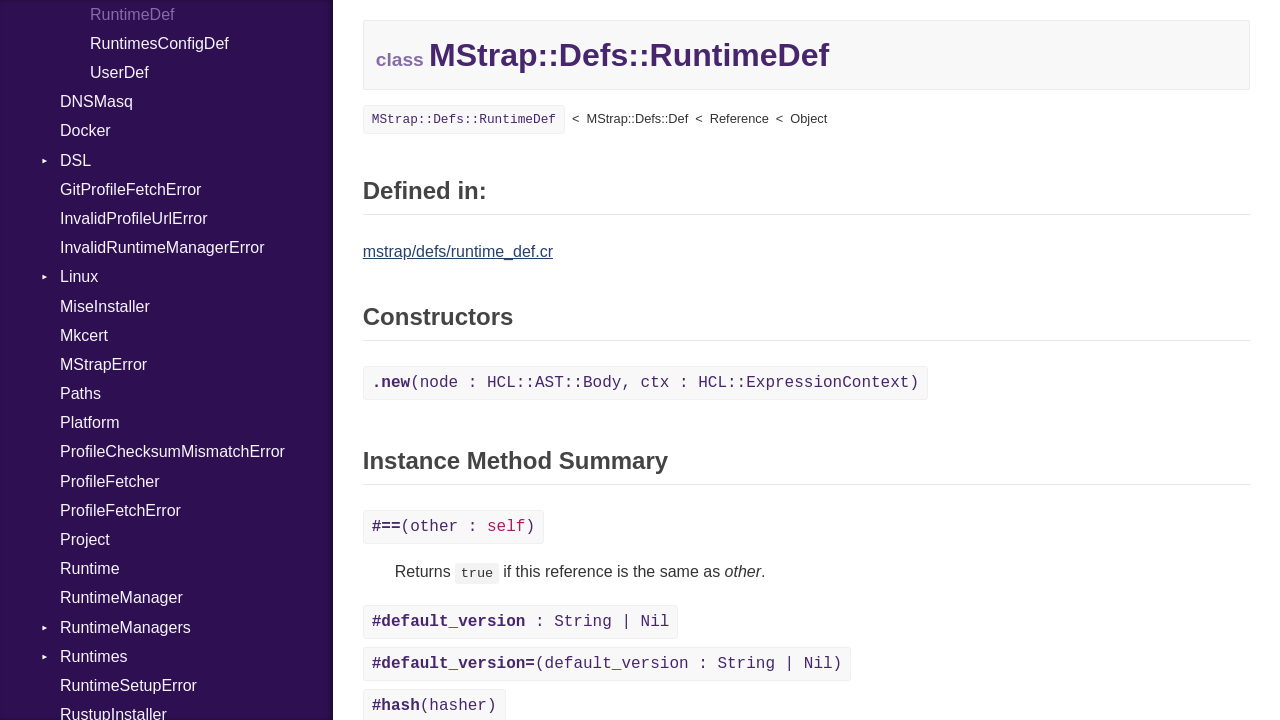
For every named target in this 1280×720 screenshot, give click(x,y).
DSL (75, 160)
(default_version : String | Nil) (607, 664)
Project (85, 539)
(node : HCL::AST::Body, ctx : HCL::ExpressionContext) (645, 383)
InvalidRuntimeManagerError (162, 247)
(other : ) (453, 527)
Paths (80, 393)
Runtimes (94, 656)
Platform (90, 422)
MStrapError (103, 364)
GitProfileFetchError (130, 189)
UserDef (119, 72)
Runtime (90, 568)
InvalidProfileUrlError (134, 218)
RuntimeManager (121, 597)
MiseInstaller (105, 306)
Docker (85, 130)
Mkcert (84, 335)
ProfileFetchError (120, 510)
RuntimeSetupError (128, 685)
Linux (79, 276)
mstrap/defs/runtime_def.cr (458, 251)
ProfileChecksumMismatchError (172, 451)
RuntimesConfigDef (159, 43)
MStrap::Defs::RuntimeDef (464, 119)
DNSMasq (96, 101)
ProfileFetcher (110, 481)
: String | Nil (521, 622)
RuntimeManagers (125, 627)
